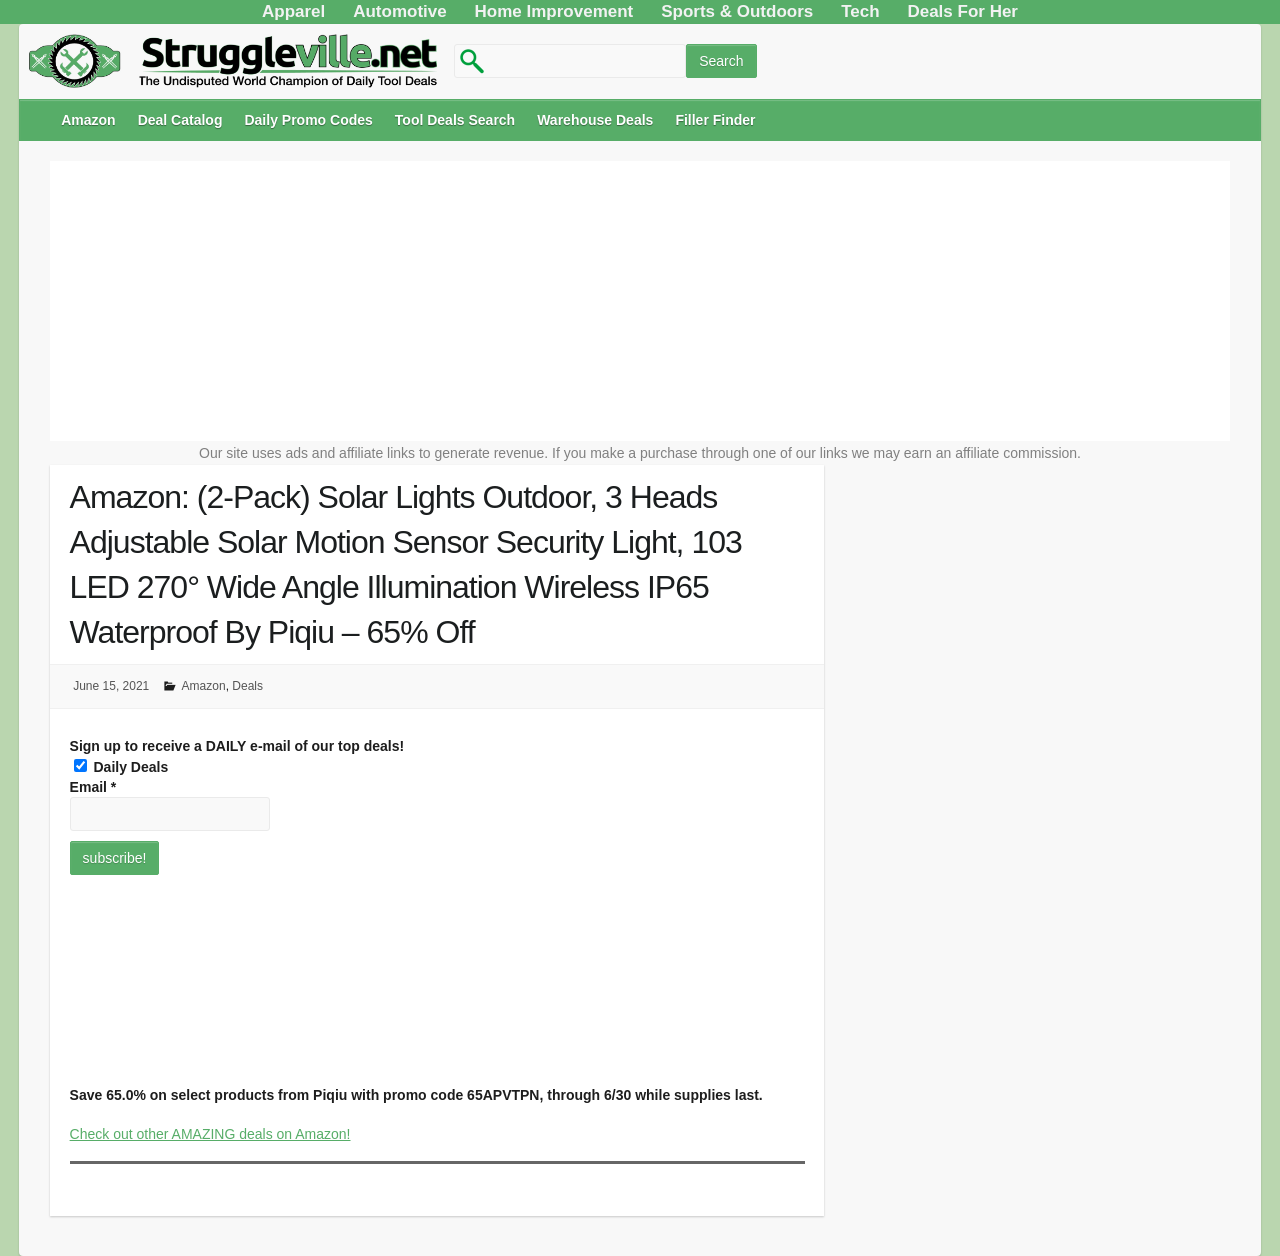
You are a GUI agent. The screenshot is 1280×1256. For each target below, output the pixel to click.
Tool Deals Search (455, 120)
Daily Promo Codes (308, 120)
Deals (247, 686)
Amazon (88, 120)
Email (93, 787)
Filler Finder (715, 120)
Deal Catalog (180, 120)
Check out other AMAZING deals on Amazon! (210, 1134)
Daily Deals (121, 767)
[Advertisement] (640, 301)
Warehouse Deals (595, 120)
